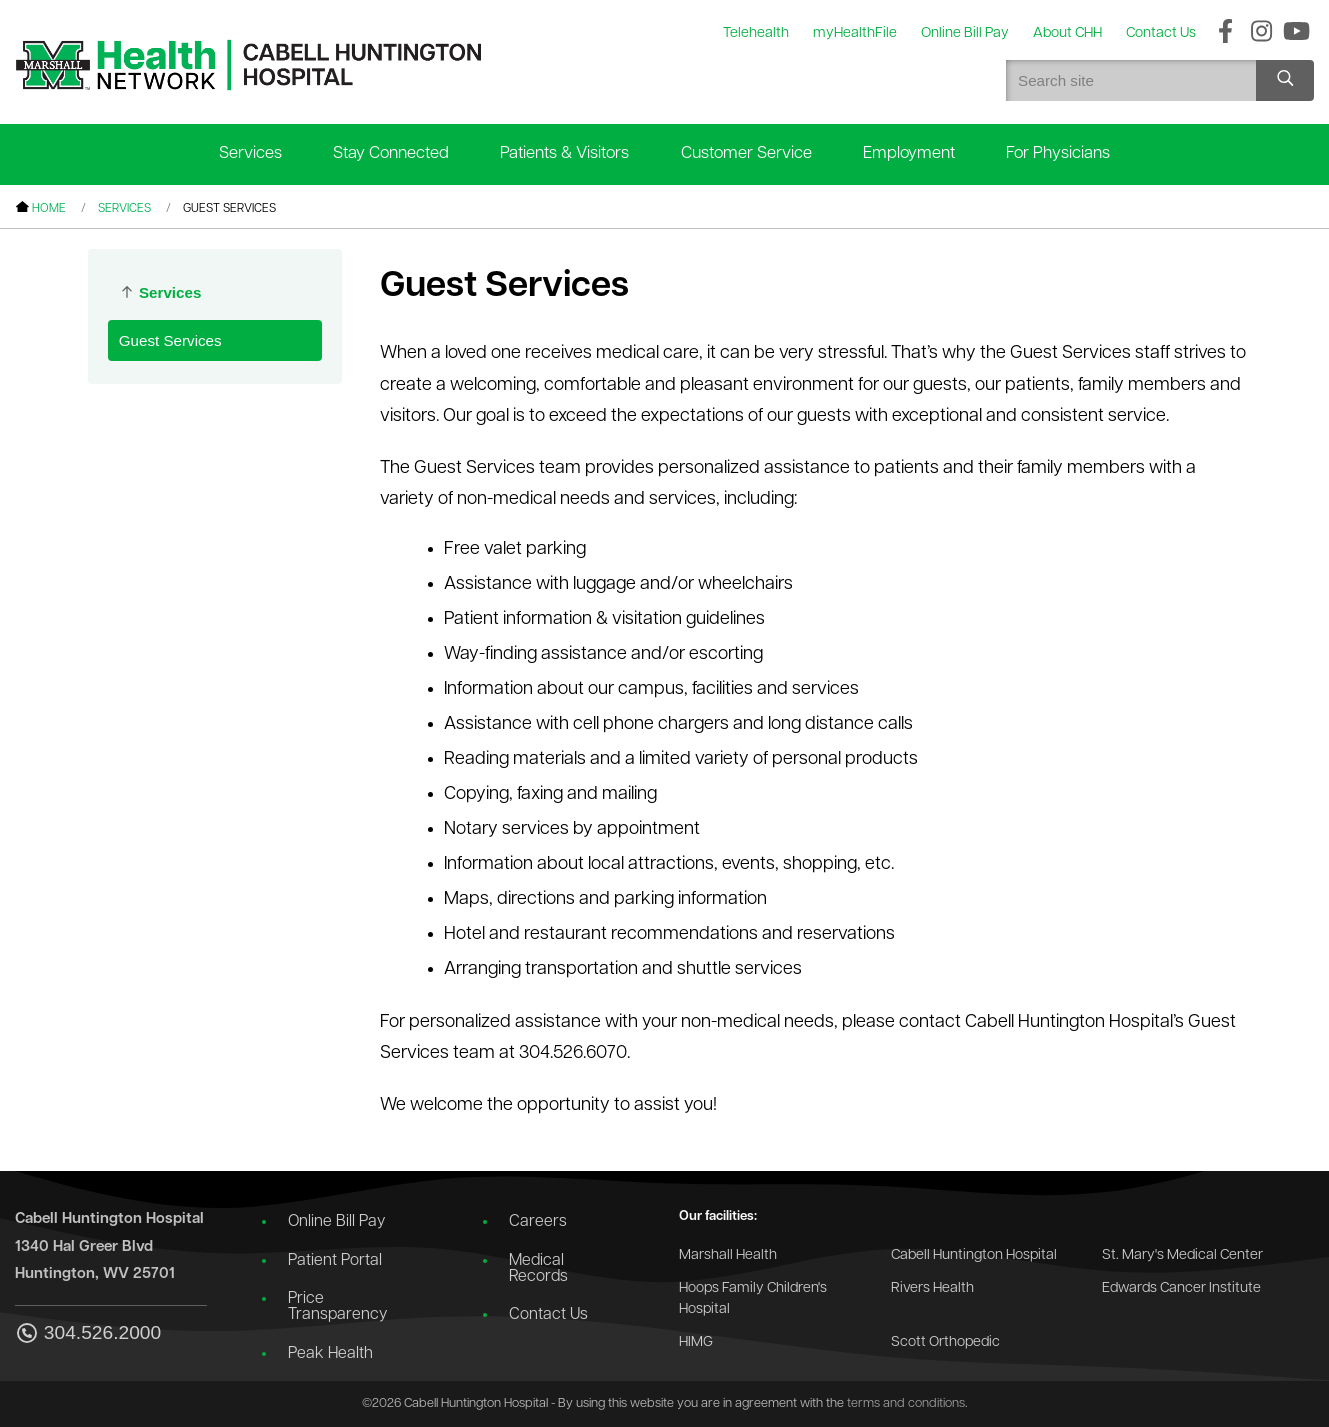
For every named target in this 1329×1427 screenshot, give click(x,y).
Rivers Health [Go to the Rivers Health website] (932, 1288)
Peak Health (330, 1354)
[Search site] (1285, 80)
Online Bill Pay (336, 1222)
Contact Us (548, 1315)
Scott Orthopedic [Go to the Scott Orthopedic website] (945, 1342)
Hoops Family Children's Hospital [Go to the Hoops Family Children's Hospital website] (753, 1299)
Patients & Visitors (564, 153)
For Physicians (1058, 153)
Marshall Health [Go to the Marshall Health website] (728, 1255)
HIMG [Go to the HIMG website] (696, 1342)
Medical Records (538, 1269)
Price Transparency (337, 1307)
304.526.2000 (88, 1334)
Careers (538, 1222)
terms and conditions (906, 1403)
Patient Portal (335, 1261)
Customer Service (746, 153)
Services (250, 153)
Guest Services (170, 340)
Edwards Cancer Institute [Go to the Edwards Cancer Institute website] (1181, 1288)
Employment (909, 153)
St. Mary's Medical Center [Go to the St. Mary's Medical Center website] (1182, 1255)
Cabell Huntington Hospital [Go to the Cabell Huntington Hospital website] (974, 1255)
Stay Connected (391, 153)
